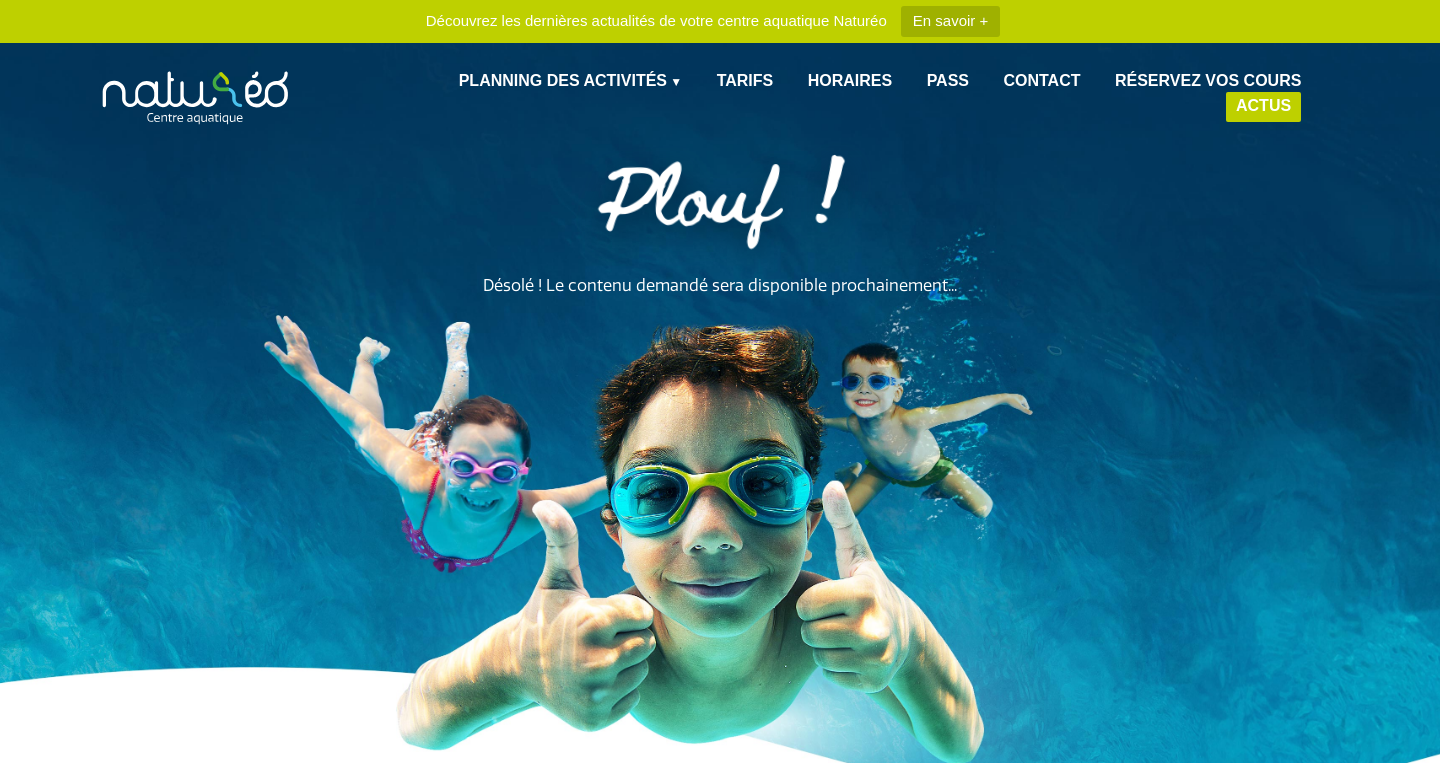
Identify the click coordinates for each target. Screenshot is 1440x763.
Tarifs (745, 80)
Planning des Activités (563, 80)
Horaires (850, 80)
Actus (1263, 105)
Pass (948, 80)
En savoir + (950, 20)
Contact (1041, 80)
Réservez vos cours (1208, 80)
